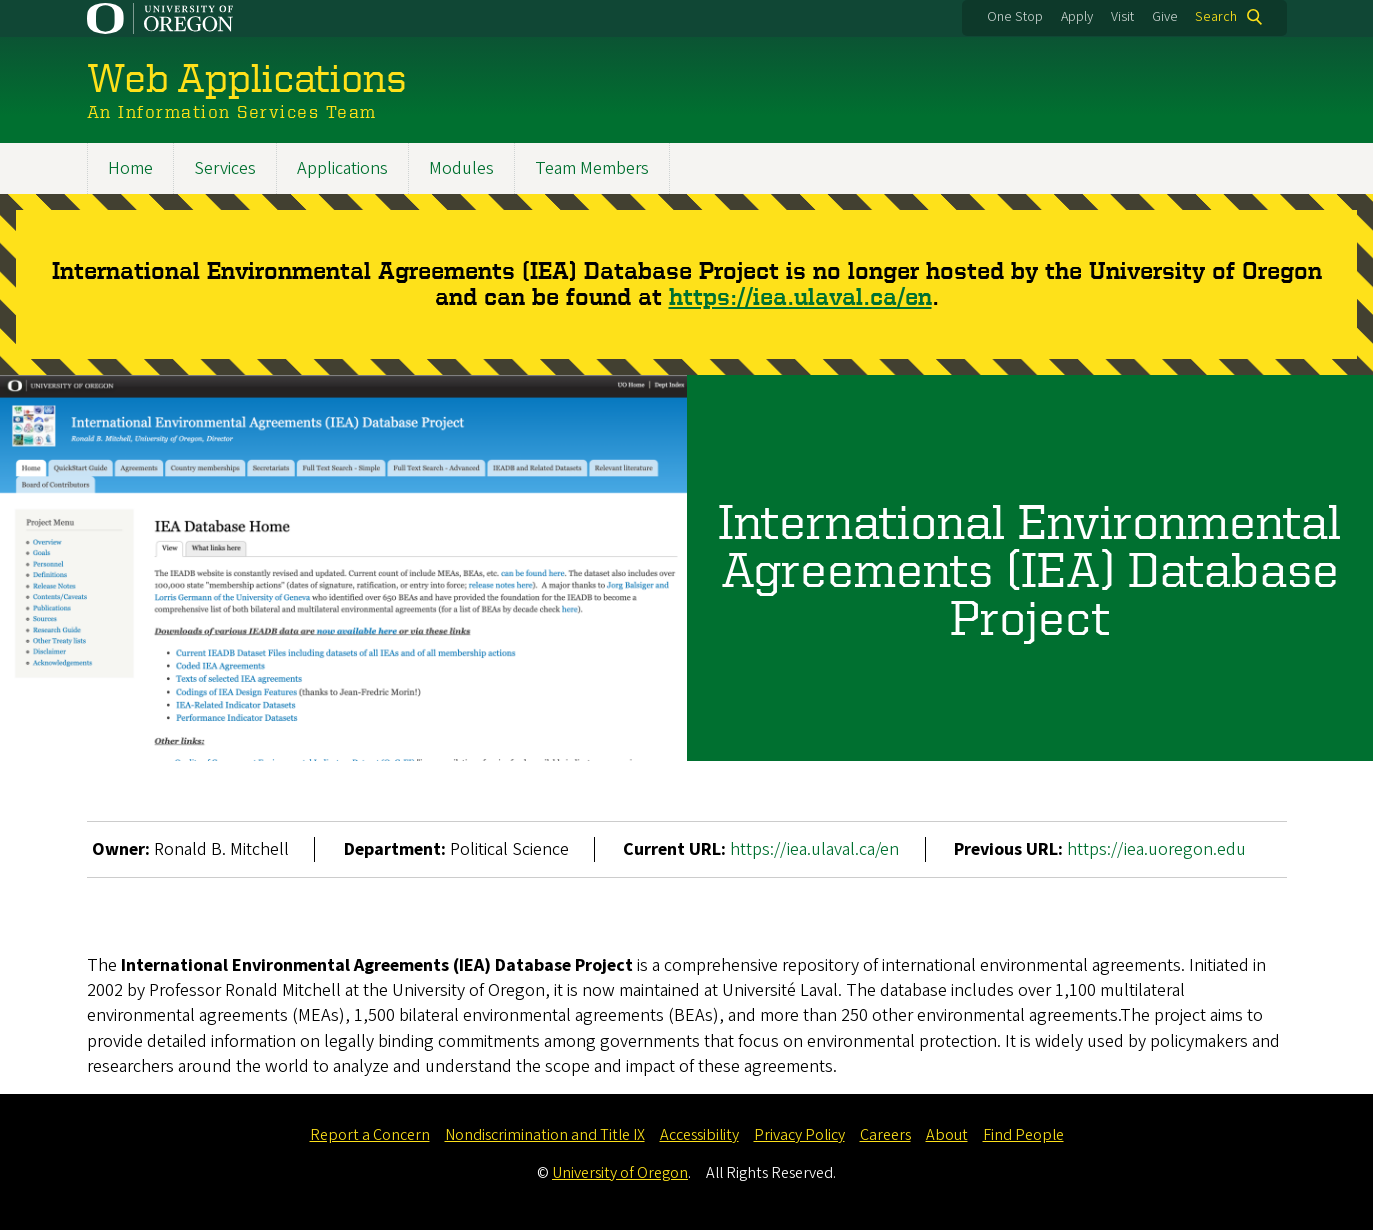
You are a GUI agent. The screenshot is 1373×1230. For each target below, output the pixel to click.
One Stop (1015, 17)
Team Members (592, 168)
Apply (1077, 17)
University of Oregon (620, 1173)
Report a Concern (370, 1135)
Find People (1023, 1135)
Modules (461, 168)
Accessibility (699, 1135)
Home (130, 168)
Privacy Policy (799, 1135)
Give (1165, 17)
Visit (1122, 17)
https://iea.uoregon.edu (1156, 849)
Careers (885, 1135)
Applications (342, 168)
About (947, 1135)
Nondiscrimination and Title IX (545, 1135)
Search (1216, 17)
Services (225, 168)
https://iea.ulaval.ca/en (800, 297)
